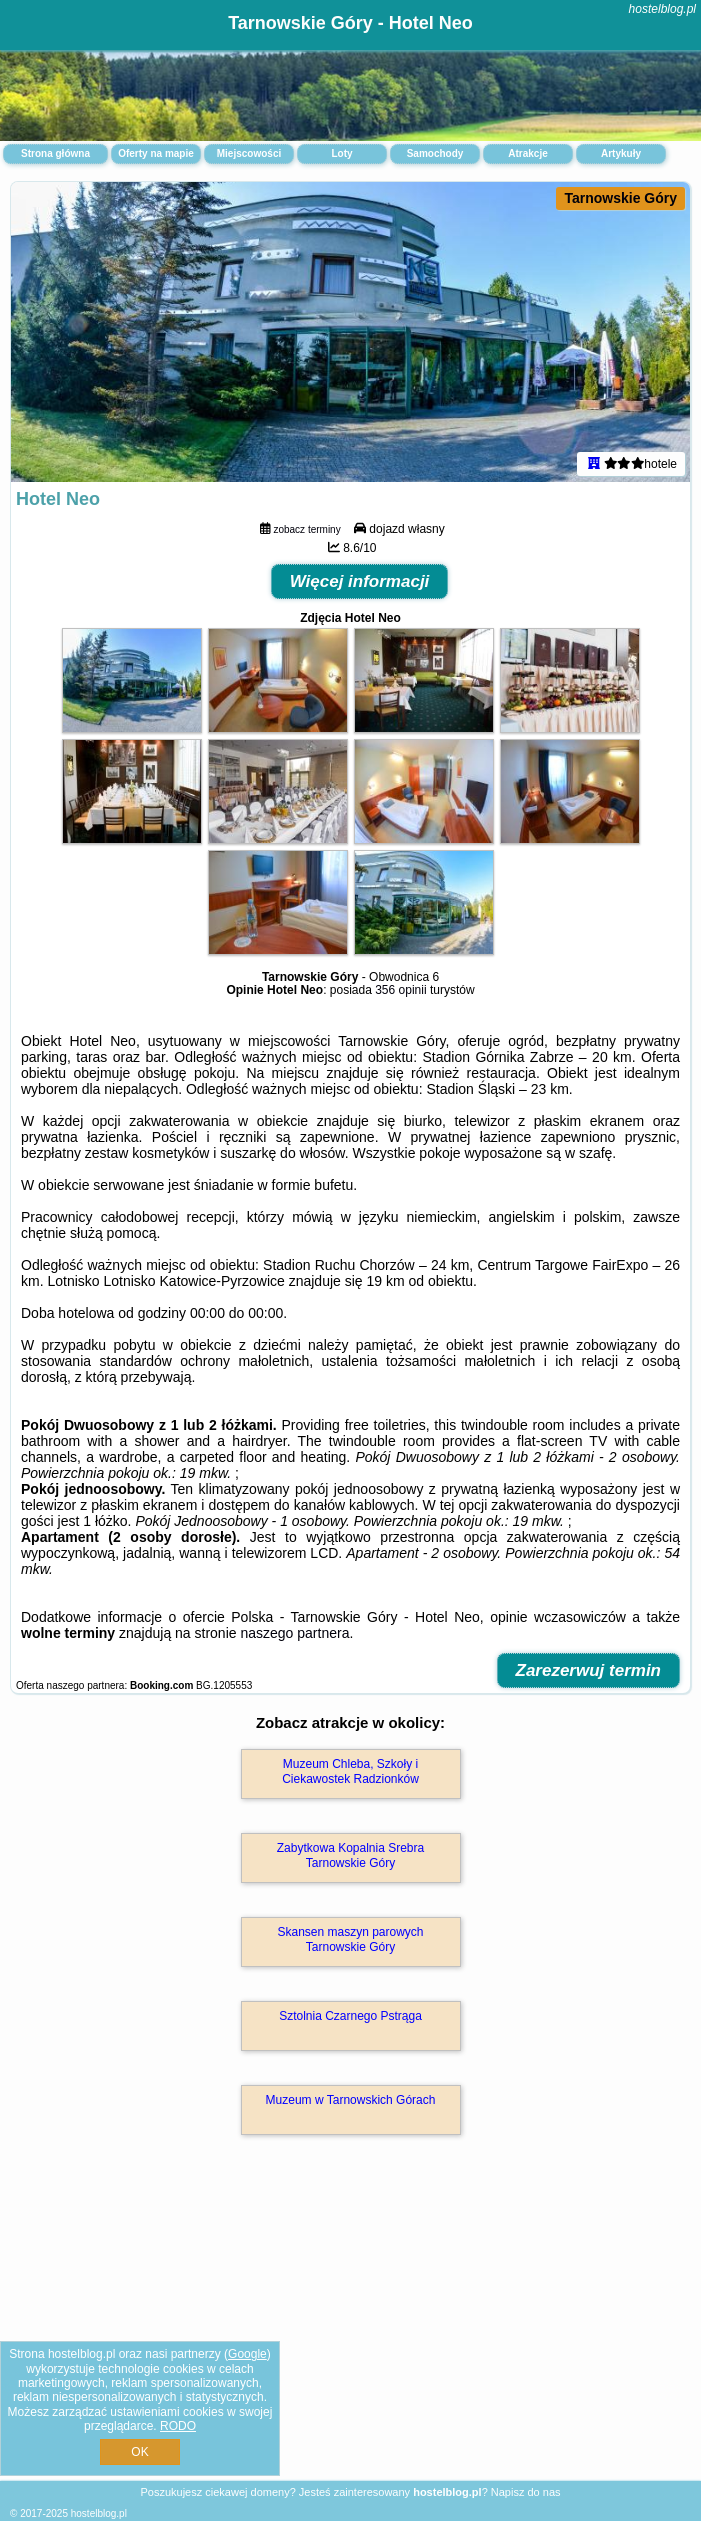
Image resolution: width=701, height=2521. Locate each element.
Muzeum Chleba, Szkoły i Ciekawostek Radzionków (350, 1771)
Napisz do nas (526, 2492)
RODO (178, 2426)
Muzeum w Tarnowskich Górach (351, 2100)
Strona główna (55, 153)
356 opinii (400, 990)
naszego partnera (294, 1633)
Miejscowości (249, 153)
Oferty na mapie (156, 153)
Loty (341, 153)
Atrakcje (527, 153)
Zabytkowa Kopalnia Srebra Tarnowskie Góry (350, 1855)
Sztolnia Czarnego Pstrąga (350, 2016)
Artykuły (621, 153)
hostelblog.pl (662, 9)
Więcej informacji (360, 581)
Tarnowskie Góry (620, 198)
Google (247, 2354)
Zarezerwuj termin (589, 1670)
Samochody (435, 153)
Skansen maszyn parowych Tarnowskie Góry (350, 1939)
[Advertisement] (350, 2329)
